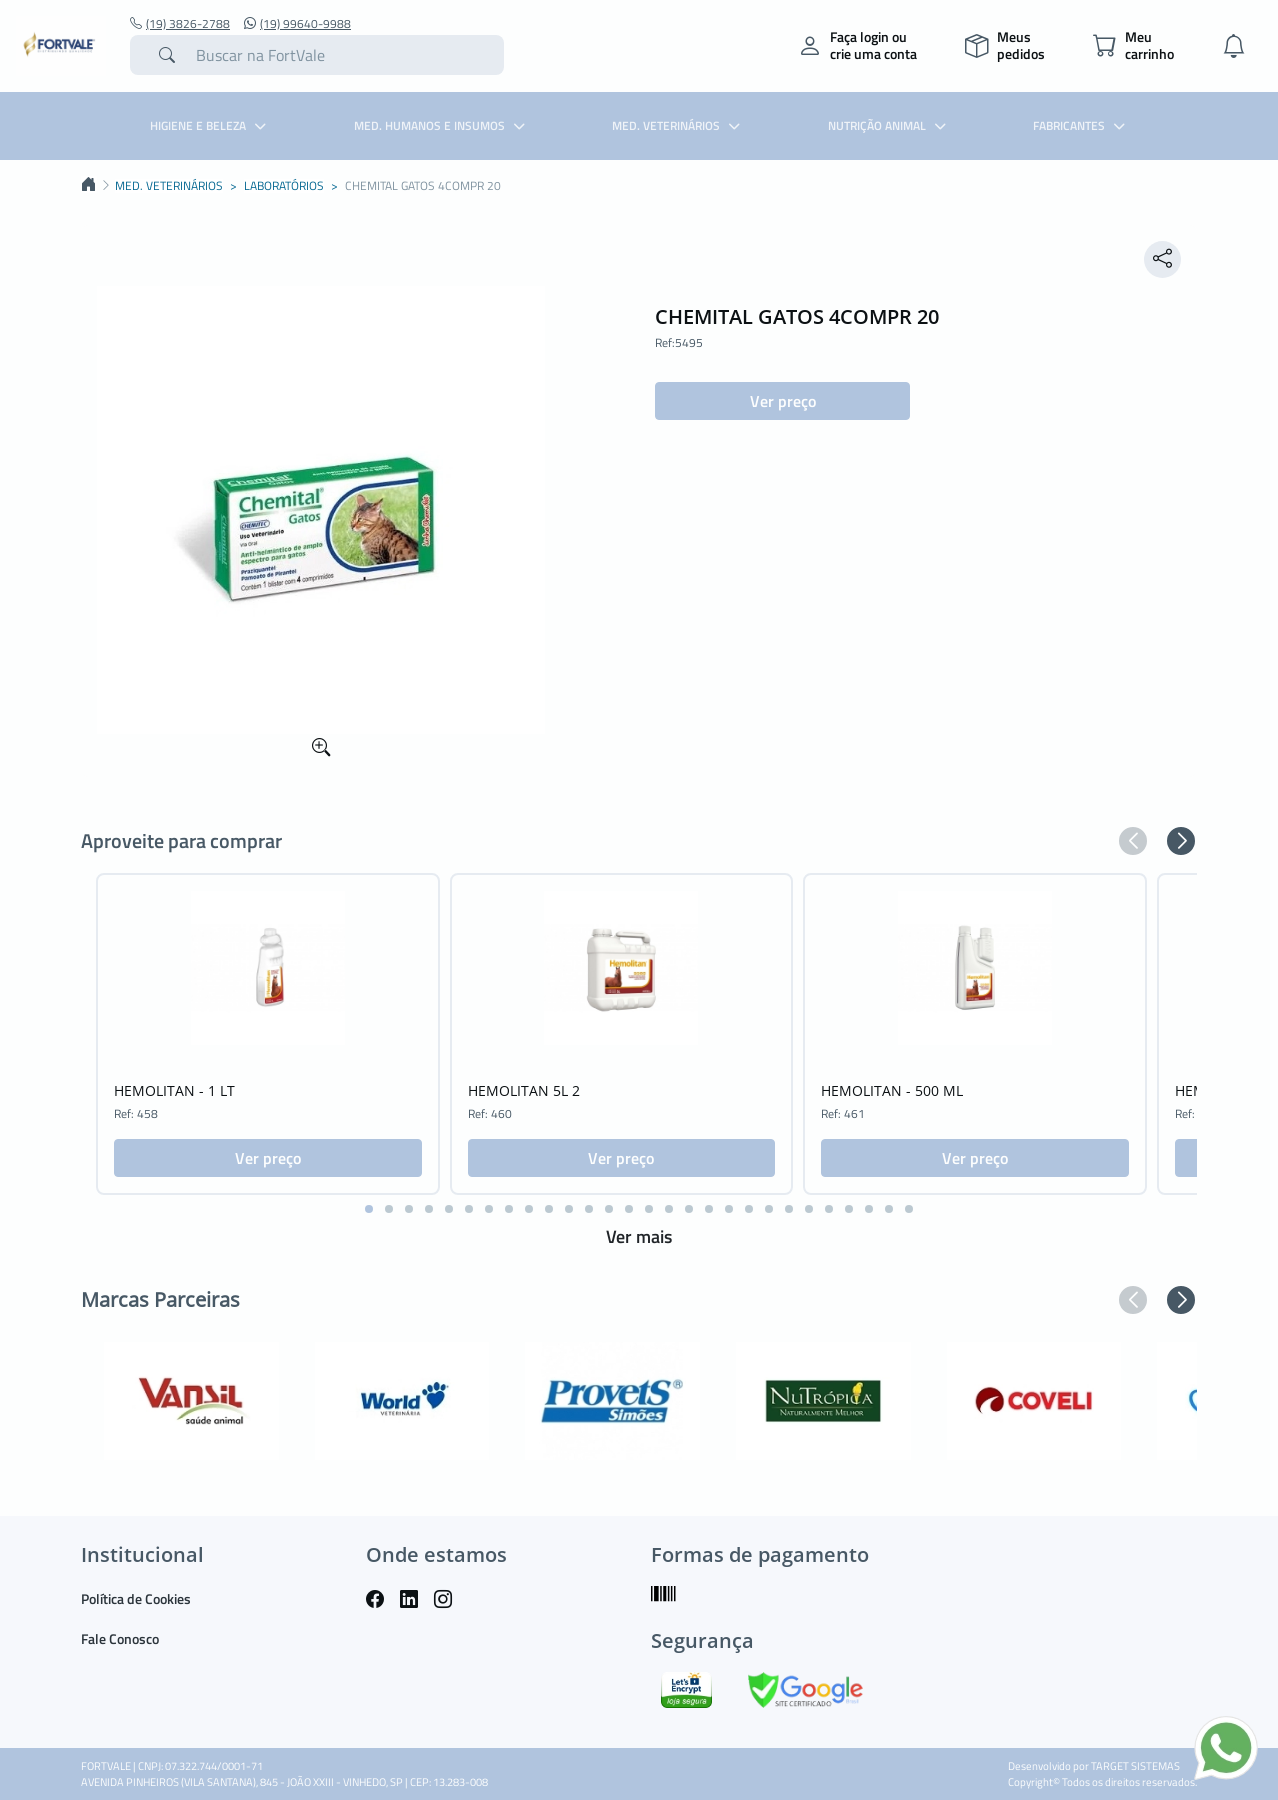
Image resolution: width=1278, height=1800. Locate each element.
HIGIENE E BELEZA (210, 125)
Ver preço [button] (783, 401)
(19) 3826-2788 (180, 24)
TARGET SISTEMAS (1135, 1766)
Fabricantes (1081, 125)
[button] (1133, 841)
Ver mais (639, 1236)
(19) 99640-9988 (297, 24)
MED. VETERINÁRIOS (678, 125)
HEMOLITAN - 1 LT (174, 1090)
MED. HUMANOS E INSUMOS (442, 125)
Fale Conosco (120, 1638)
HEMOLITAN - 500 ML (892, 1090)
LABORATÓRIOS (284, 186)
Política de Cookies (136, 1598)
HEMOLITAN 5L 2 (524, 1090)
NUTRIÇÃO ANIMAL (889, 125)
